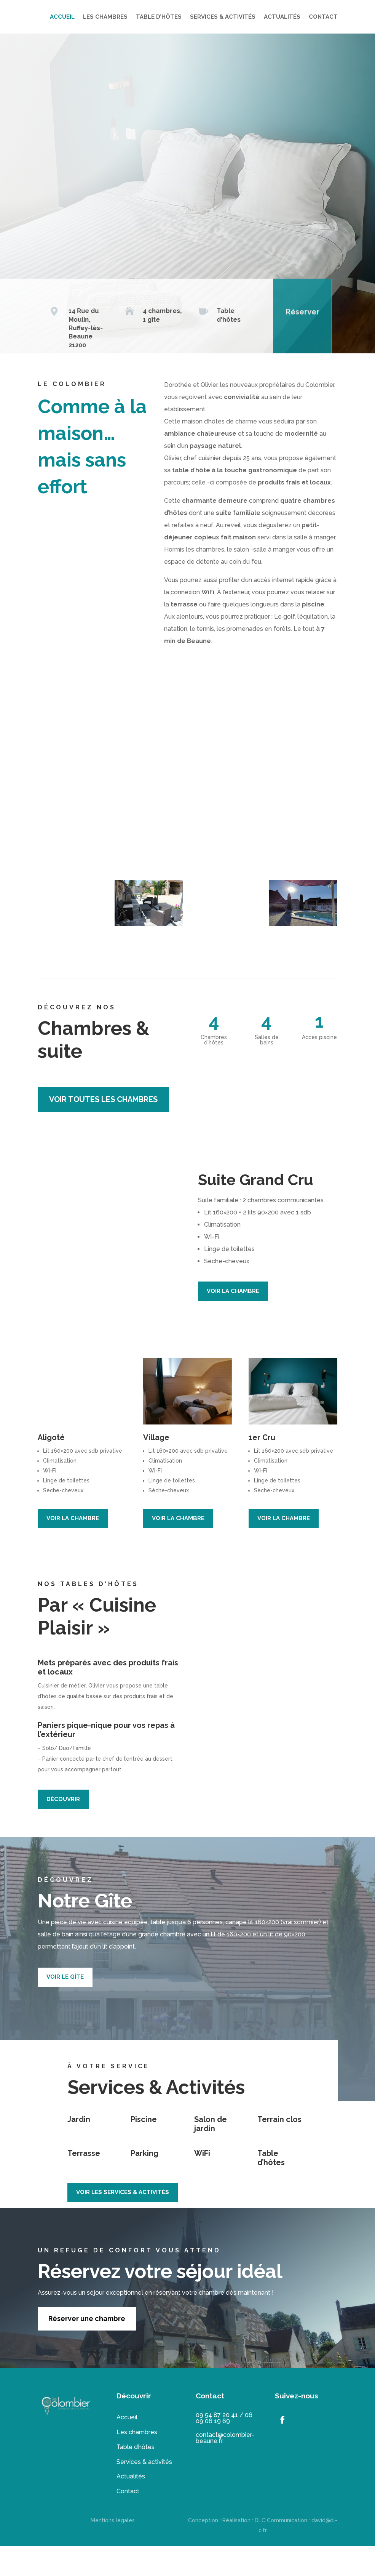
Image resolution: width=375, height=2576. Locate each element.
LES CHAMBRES (187, 16)
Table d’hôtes (135, 2476)
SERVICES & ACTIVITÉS (305, 16)
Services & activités (144, 2491)
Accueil (126, 2447)
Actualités (130, 2506)
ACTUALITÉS (282, 45)
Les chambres (136, 2461)
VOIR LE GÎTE (65, 2006)
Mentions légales (113, 2550)
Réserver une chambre (86, 2348)
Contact (127, 2521)
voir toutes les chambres (103, 1129)
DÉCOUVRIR (63, 1828)
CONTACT (323, 45)
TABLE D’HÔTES (241, 16)
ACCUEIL (144, 16)
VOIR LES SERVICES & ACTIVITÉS (122, 2221)
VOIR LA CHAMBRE (233, 1320)
